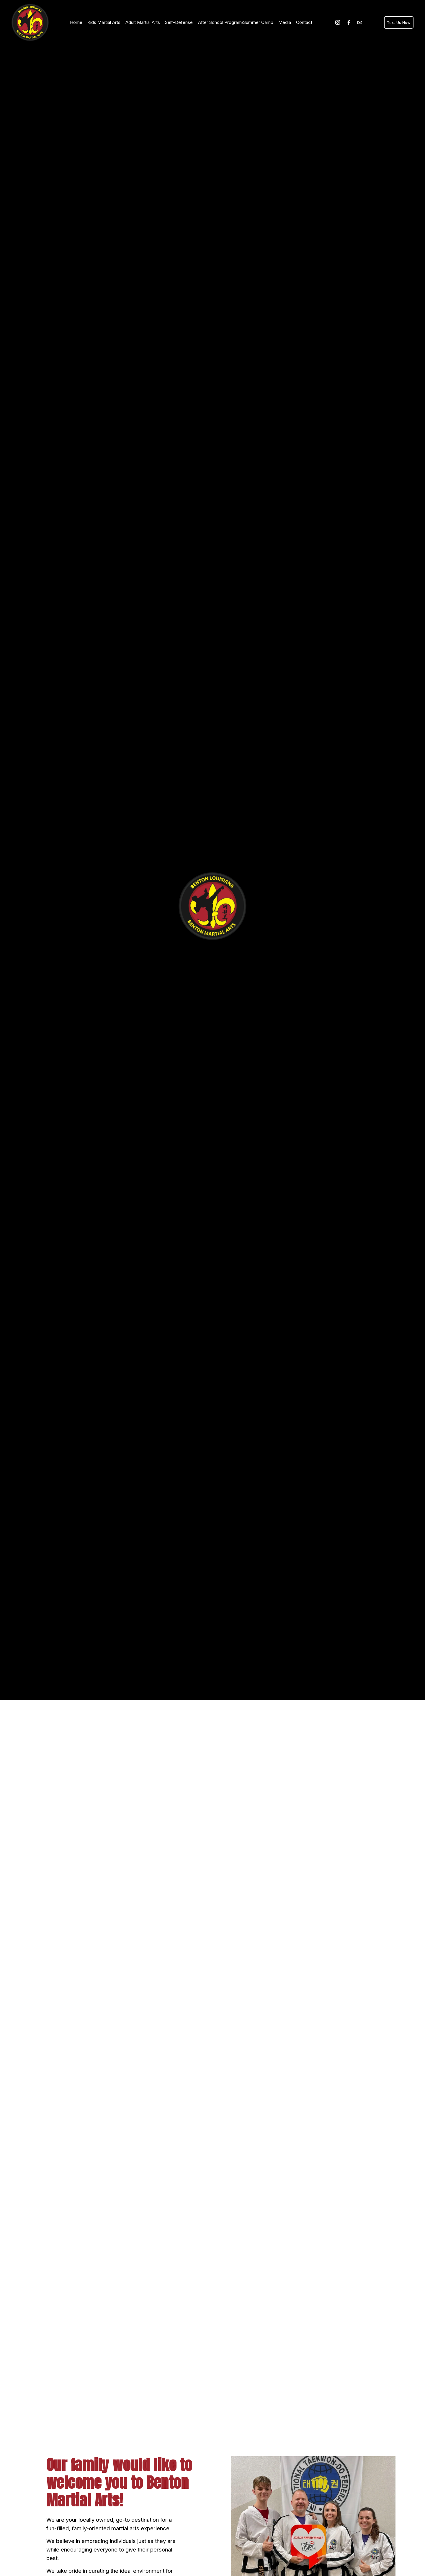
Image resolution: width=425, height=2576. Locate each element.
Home (77, 19)
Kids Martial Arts (105, 19)
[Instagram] (336, 23)
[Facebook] (347, 23)
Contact (79, 26)
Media (286, 19)
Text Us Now (397, 22)
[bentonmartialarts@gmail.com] (358, 23)
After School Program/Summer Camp (236, 19)
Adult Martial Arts (144, 19)
